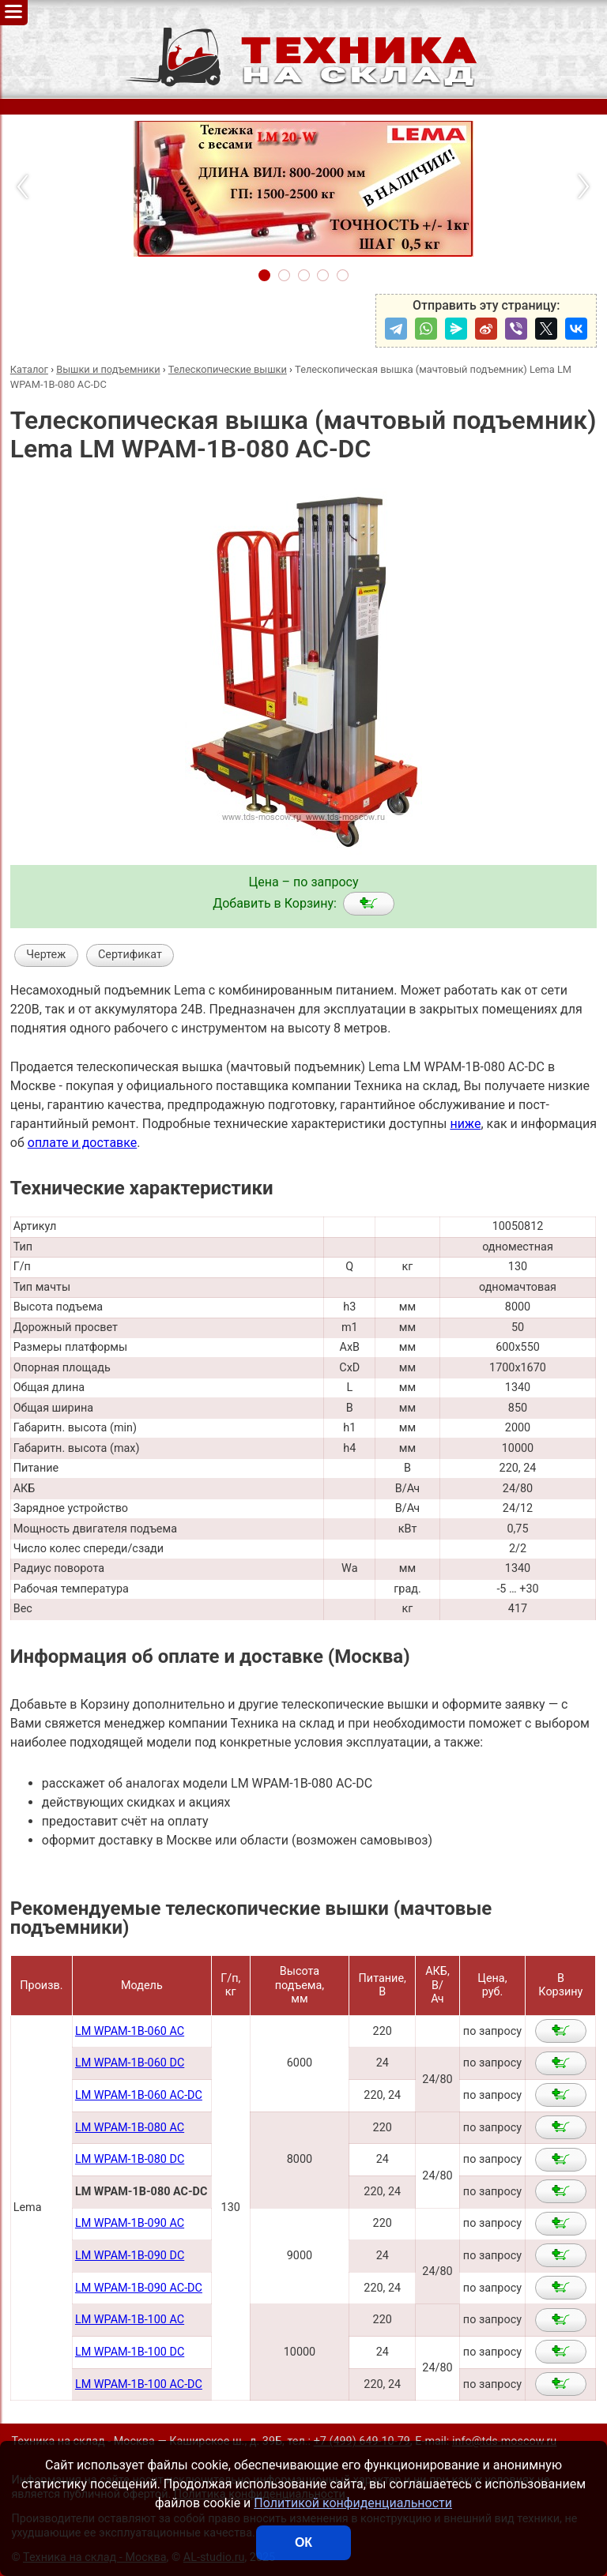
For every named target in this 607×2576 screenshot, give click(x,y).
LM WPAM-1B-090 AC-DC (138, 2288)
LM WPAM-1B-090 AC (129, 2223)
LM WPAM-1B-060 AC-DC (138, 2095)
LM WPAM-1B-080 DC (129, 2159)
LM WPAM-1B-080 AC (129, 2127)
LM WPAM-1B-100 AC (129, 2319)
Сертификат (130, 954)
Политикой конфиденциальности (353, 2502)
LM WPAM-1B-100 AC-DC (138, 2384)
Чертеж (46, 954)
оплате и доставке (83, 1142)
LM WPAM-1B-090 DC (129, 2255)
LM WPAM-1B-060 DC (129, 2063)
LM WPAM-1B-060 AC (129, 2031)
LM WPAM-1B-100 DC (129, 2352)
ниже (465, 1123)
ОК (303, 2542)
